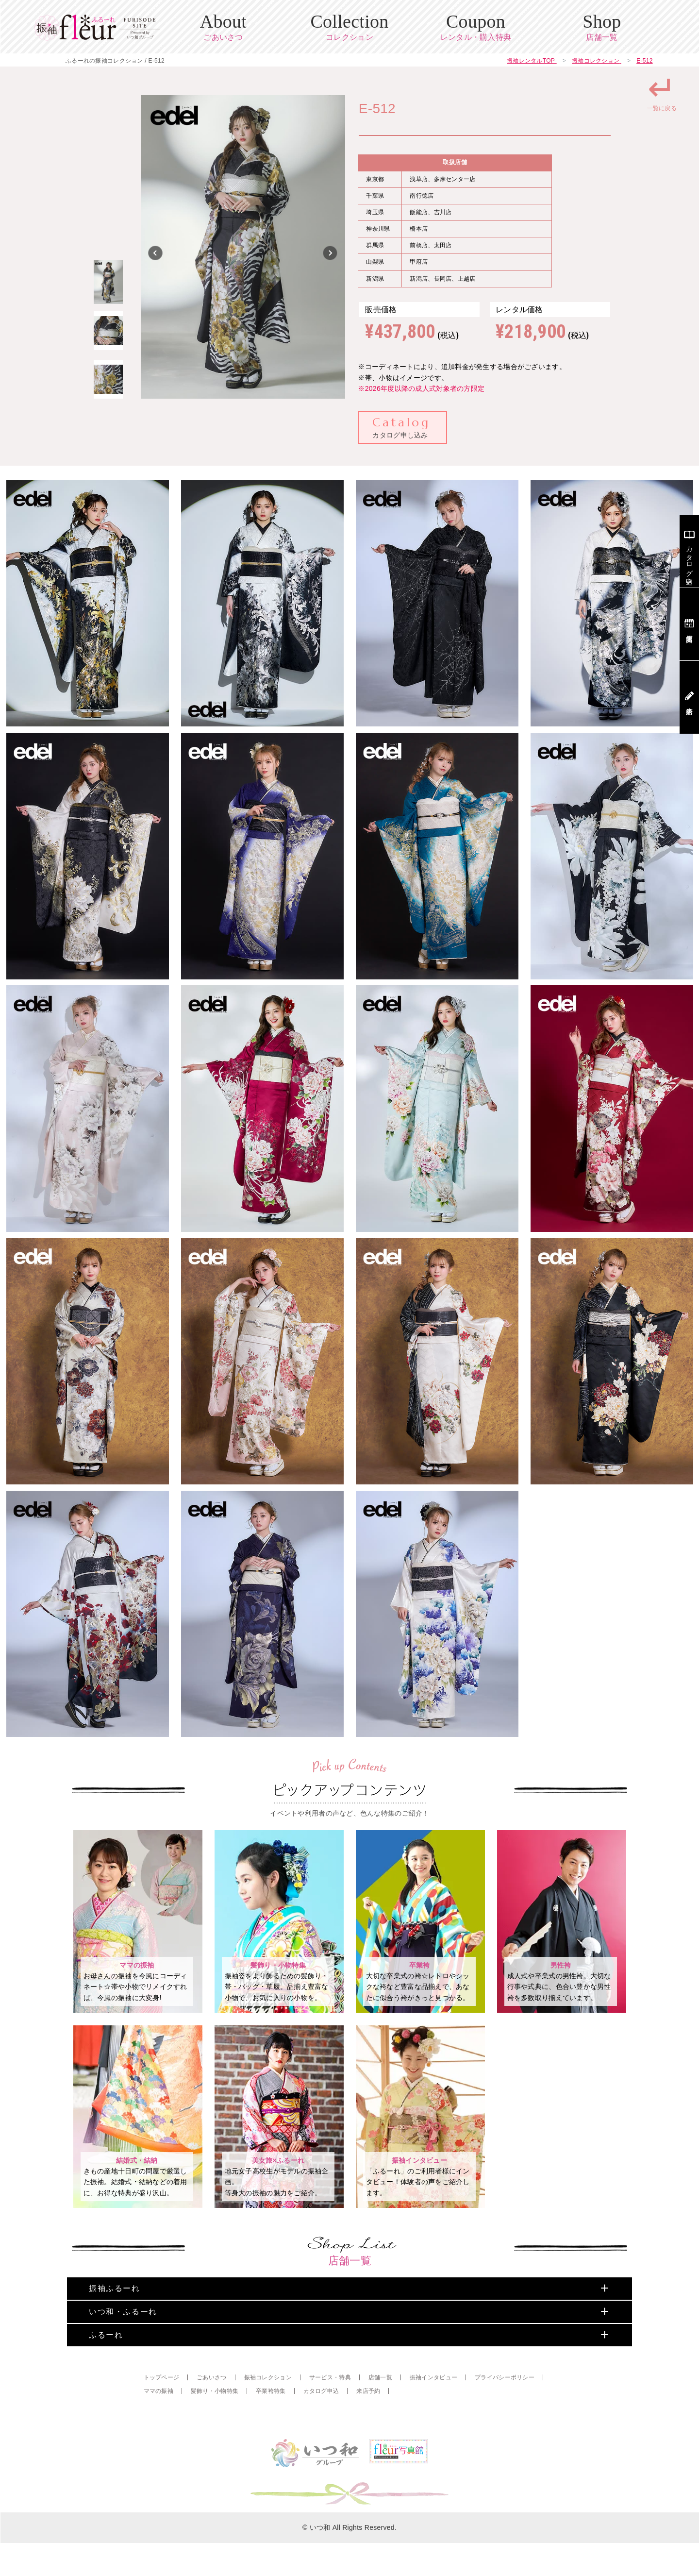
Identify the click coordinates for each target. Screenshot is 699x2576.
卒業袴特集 (270, 2424)
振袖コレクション (268, 2410)
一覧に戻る (662, 91)
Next (330, 253)
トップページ (162, 2410)
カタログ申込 (321, 2424)
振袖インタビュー (433, 2410)
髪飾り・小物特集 (214, 2424)
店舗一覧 (380, 2410)
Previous (156, 253)
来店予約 (368, 2424)
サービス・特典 (330, 2410)
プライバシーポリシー (504, 2410)
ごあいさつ (211, 2410)
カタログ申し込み (401, 426)
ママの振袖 (158, 2424)
